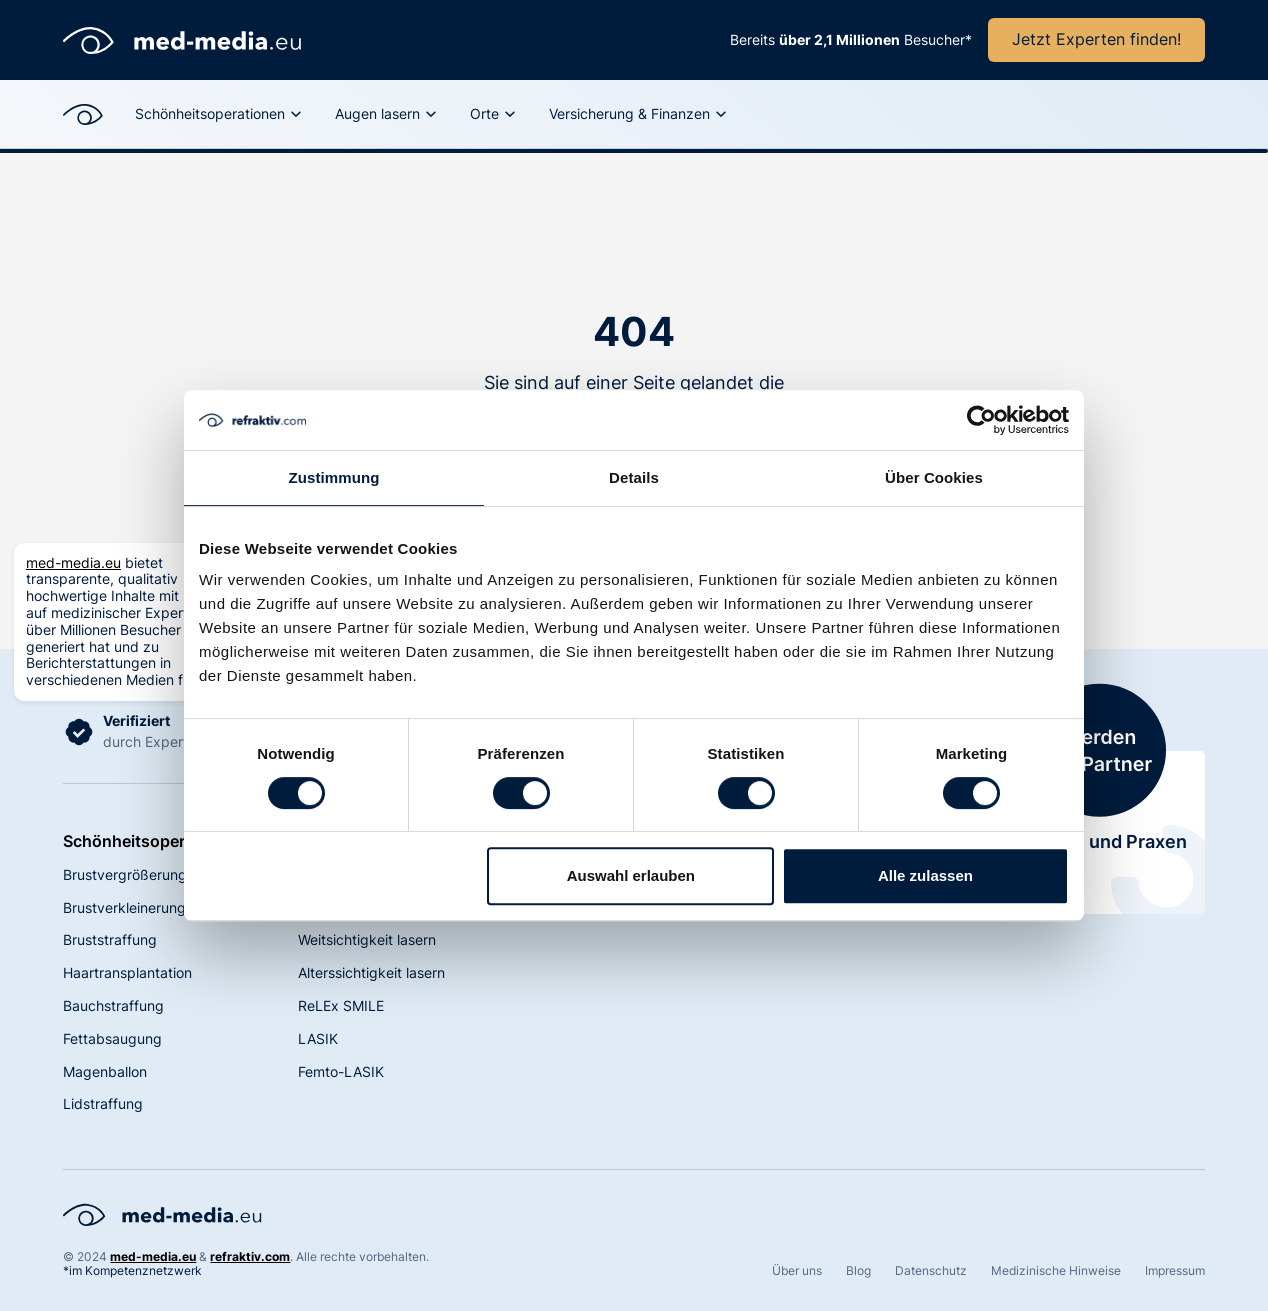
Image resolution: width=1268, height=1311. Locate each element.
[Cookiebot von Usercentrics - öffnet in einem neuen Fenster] (981, 420)
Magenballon (105, 1071)
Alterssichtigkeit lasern (371, 972)
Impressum (1175, 1271)
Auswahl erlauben (631, 875)
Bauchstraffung (113, 1005)
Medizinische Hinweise (1056, 1271)
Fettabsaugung (112, 1038)
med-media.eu (73, 562)
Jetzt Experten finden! (1096, 39)
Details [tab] (634, 477)
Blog (858, 1271)
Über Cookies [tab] (934, 477)
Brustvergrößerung (125, 874)
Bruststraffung (110, 939)
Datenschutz (931, 1271)
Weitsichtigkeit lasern (367, 939)
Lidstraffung (103, 1103)
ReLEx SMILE (341, 1005)
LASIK (318, 1038)
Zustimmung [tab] (334, 477)
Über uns (797, 1271)
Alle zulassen (925, 875)
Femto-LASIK (341, 1071)
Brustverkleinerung (124, 907)
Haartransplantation (127, 972)
